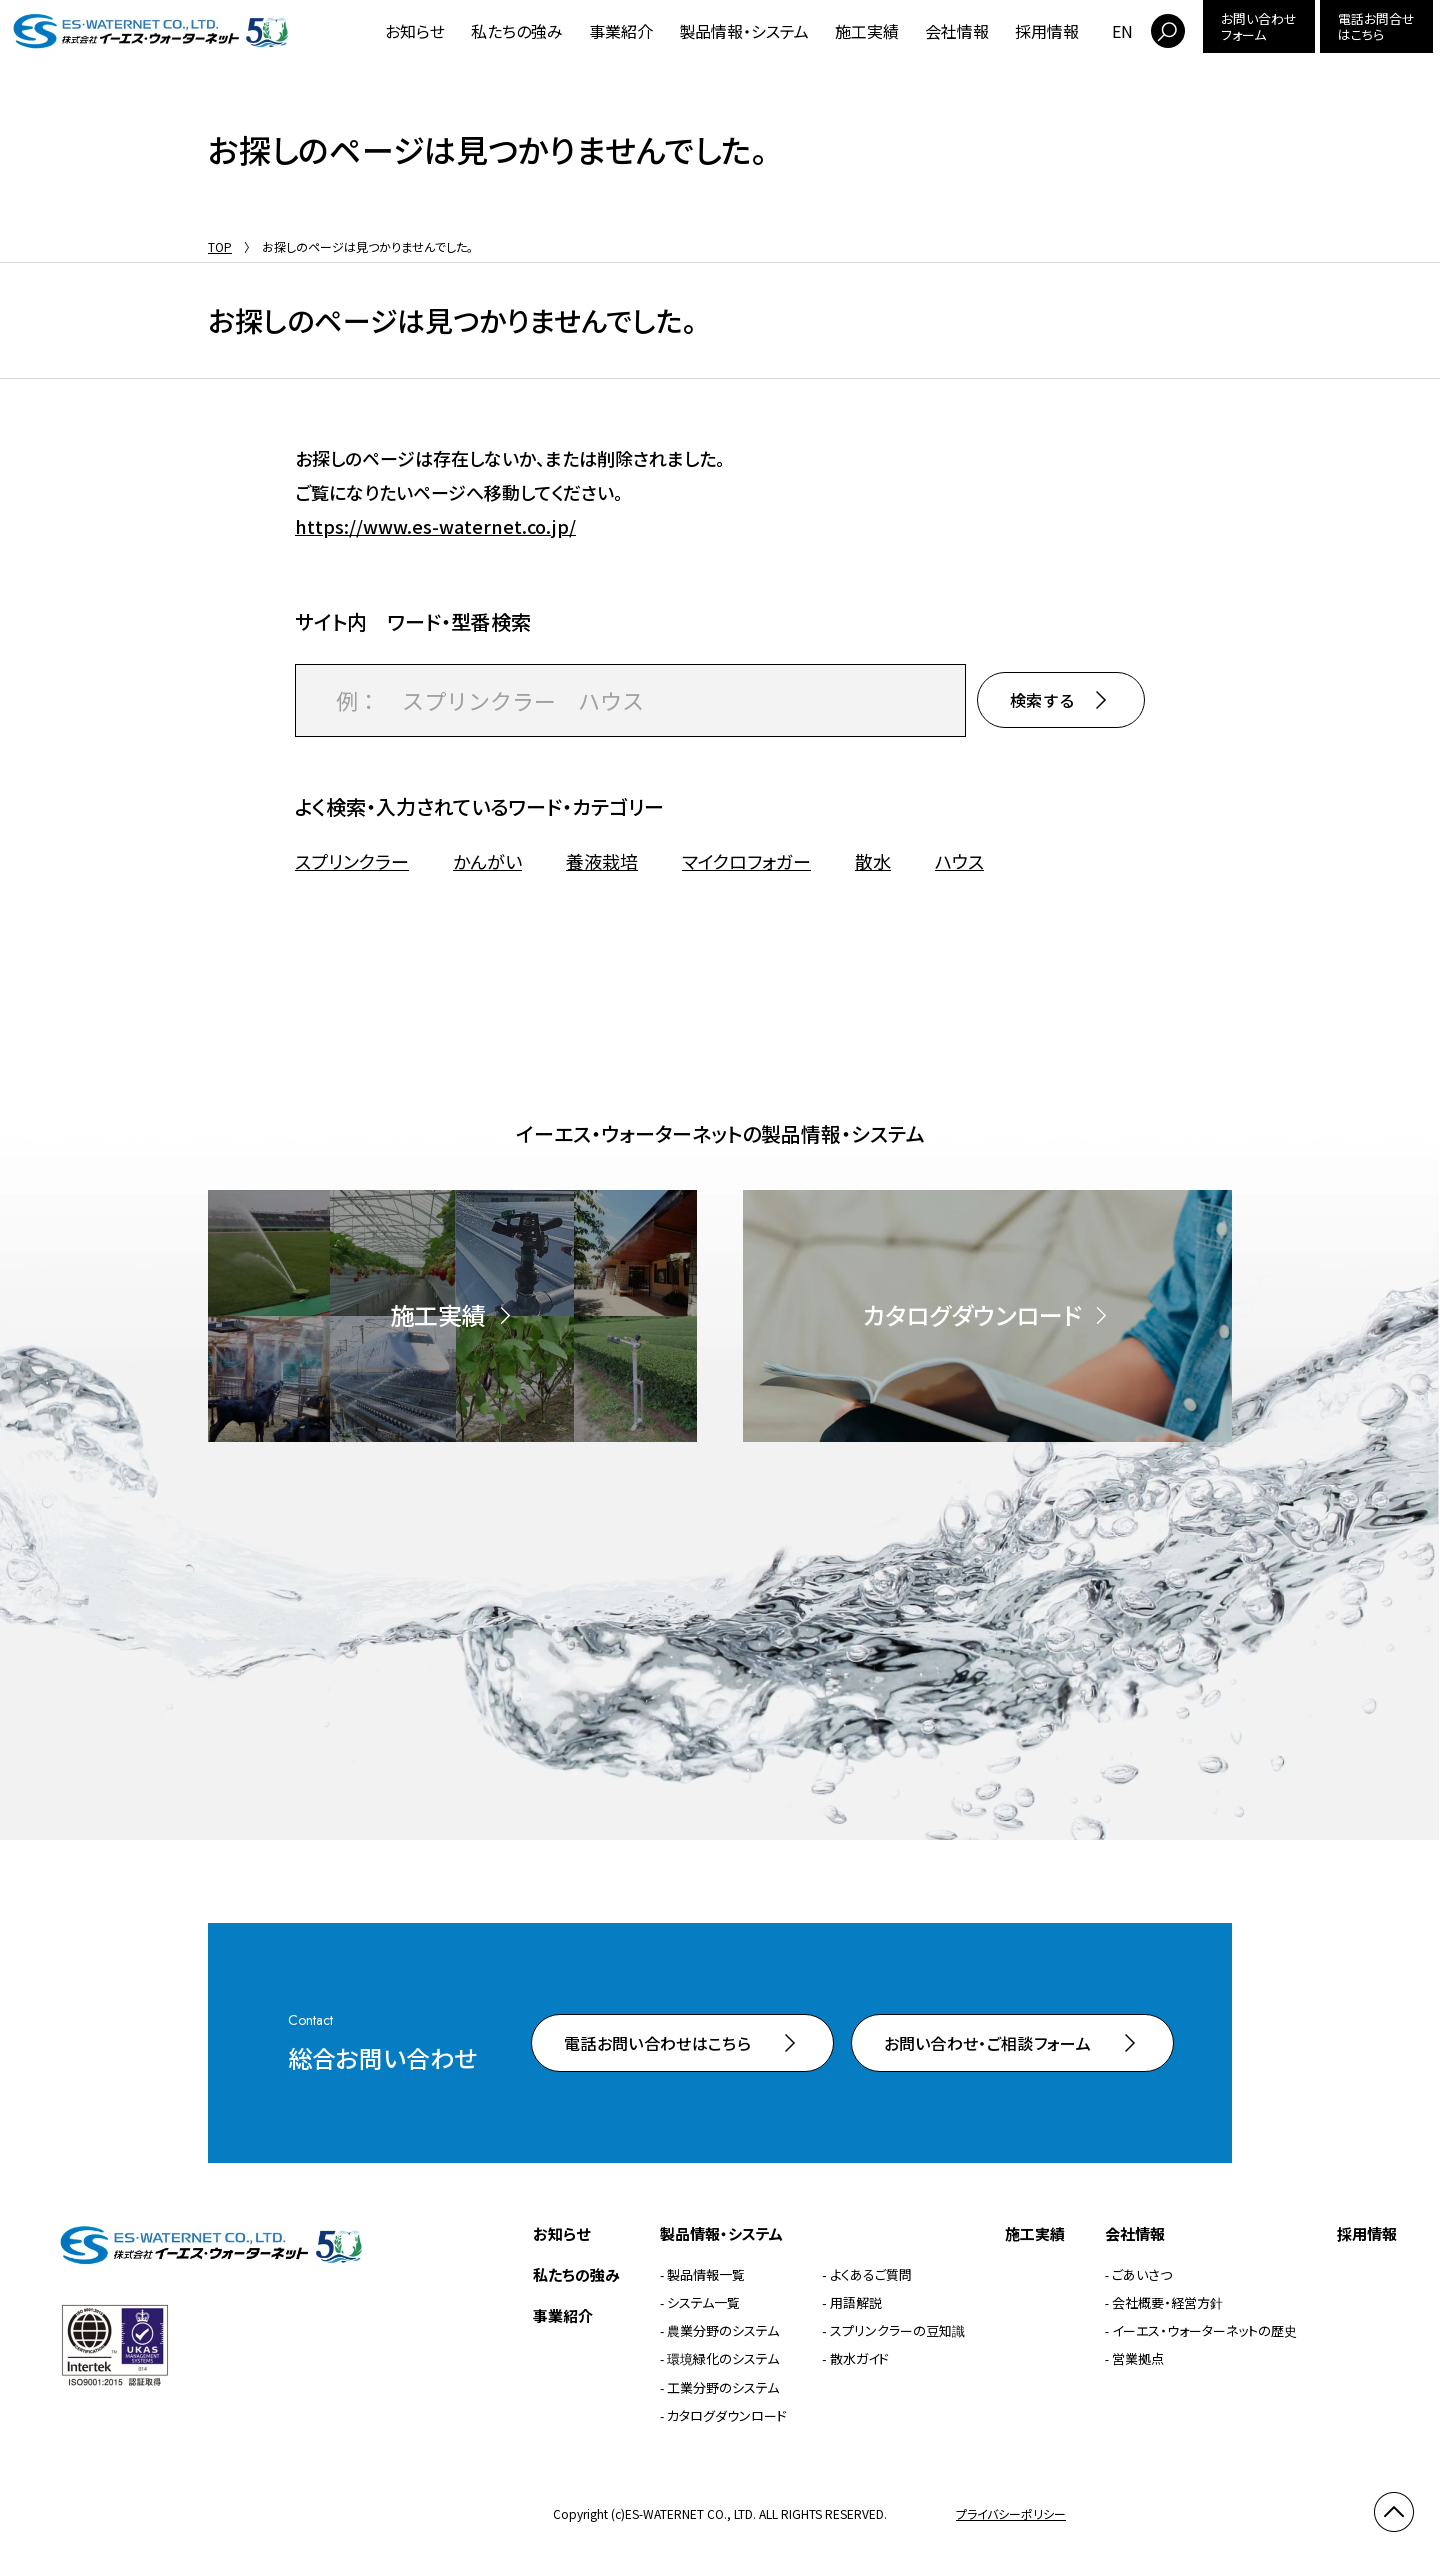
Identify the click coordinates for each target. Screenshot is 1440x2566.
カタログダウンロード (727, 2415)
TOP (220, 246)
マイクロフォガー (746, 861)
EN (1122, 31)
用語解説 (856, 2302)
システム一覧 (703, 2302)
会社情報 (957, 31)
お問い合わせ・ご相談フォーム (987, 2043)
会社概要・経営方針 (1167, 2302)
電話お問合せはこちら (1376, 26)
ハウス (959, 861)
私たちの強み (517, 31)
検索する (1042, 700)
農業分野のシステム (723, 2330)
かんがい (487, 861)
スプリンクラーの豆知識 (897, 2330)
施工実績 (867, 31)
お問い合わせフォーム (1259, 26)
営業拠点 (1138, 2358)
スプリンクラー (352, 861)
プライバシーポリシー (1011, 2513)
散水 (873, 861)
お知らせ (415, 31)
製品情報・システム (744, 31)
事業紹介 (621, 31)
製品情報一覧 (706, 2274)
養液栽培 (602, 861)
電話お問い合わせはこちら (657, 2043)
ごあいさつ (1142, 2274)
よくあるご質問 (871, 2274)
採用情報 (1047, 31)
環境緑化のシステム (723, 2358)
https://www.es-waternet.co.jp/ (435, 526)
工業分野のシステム (723, 2387)
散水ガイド (859, 2358)
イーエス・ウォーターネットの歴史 (1204, 2330)
